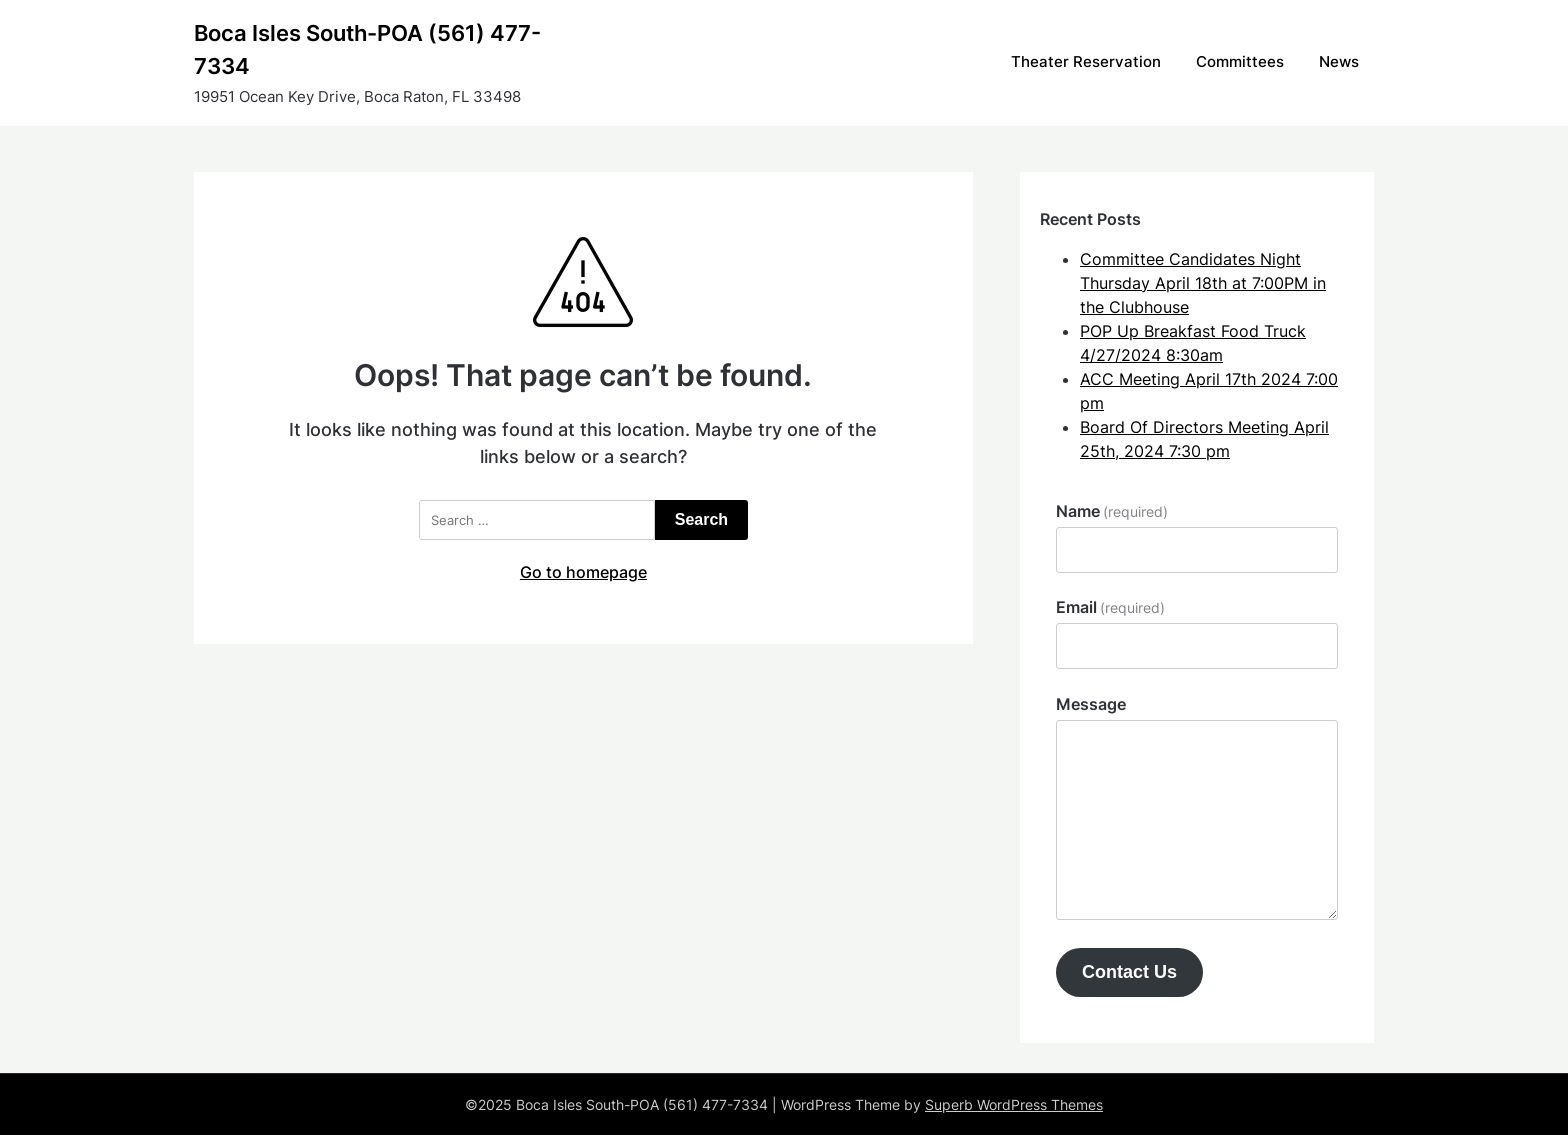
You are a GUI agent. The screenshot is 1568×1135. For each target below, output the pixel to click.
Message (1091, 704)
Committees (1240, 61)
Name (1112, 511)
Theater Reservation (1086, 61)
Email (1110, 607)
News (1339, 61)
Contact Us (1129, 972)
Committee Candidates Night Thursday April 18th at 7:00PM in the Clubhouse (1203, 283)
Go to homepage (583, 572)
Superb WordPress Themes (1014, 1104)
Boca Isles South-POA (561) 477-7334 (367, 49)
